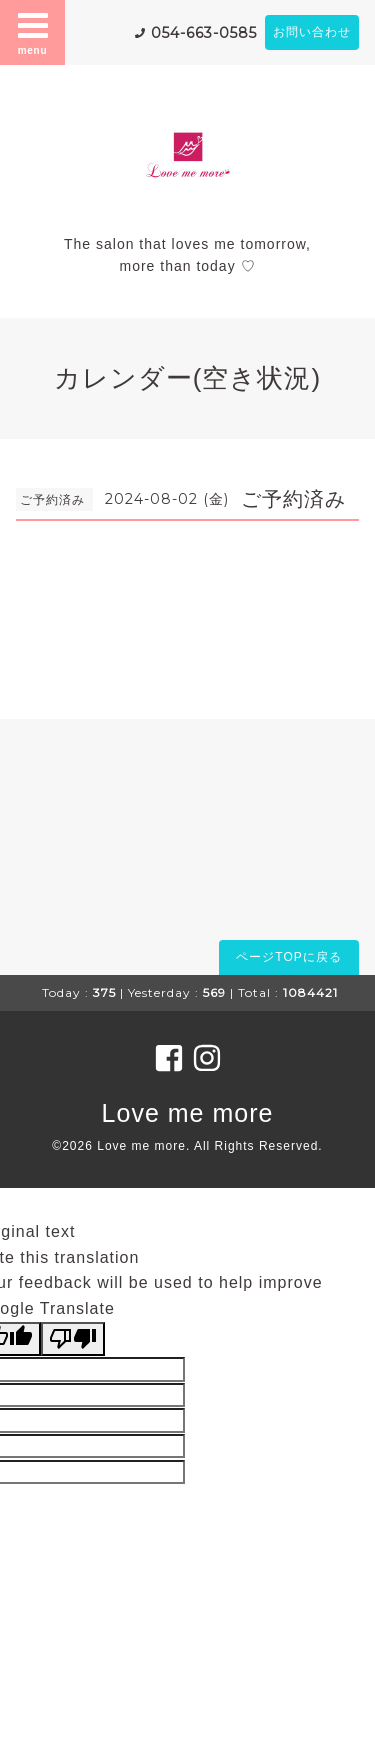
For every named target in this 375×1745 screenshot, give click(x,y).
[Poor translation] (73, 1339)
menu (33, 32)
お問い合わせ (312, 32)
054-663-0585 (204, 33)
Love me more (188, 1113)
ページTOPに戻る (288, 957)
